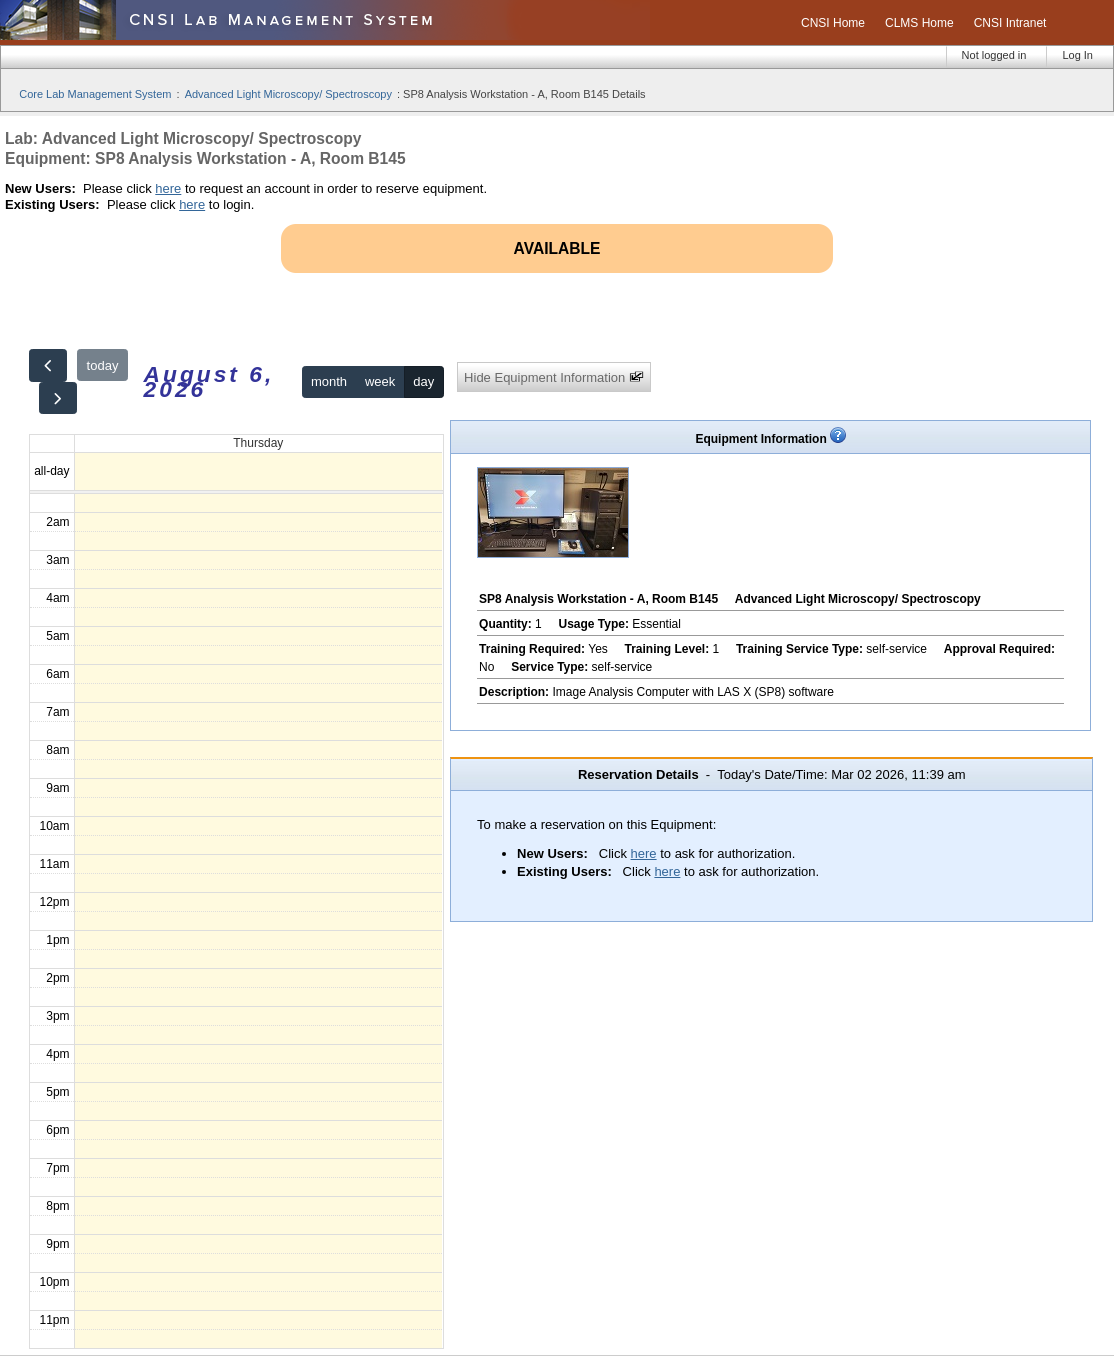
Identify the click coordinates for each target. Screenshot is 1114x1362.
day (423, 381)
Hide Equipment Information (554, 377)
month (329, 381)
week (380, 381)
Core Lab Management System (95, 94)
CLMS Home (919, 23)
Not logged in (994, 55)
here (168, 188)
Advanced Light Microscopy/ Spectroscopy (288, 94)
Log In (1077, 55)
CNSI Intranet (1010, 23)
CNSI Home (833, 23)
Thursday (258, 443)
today (103, 365)
